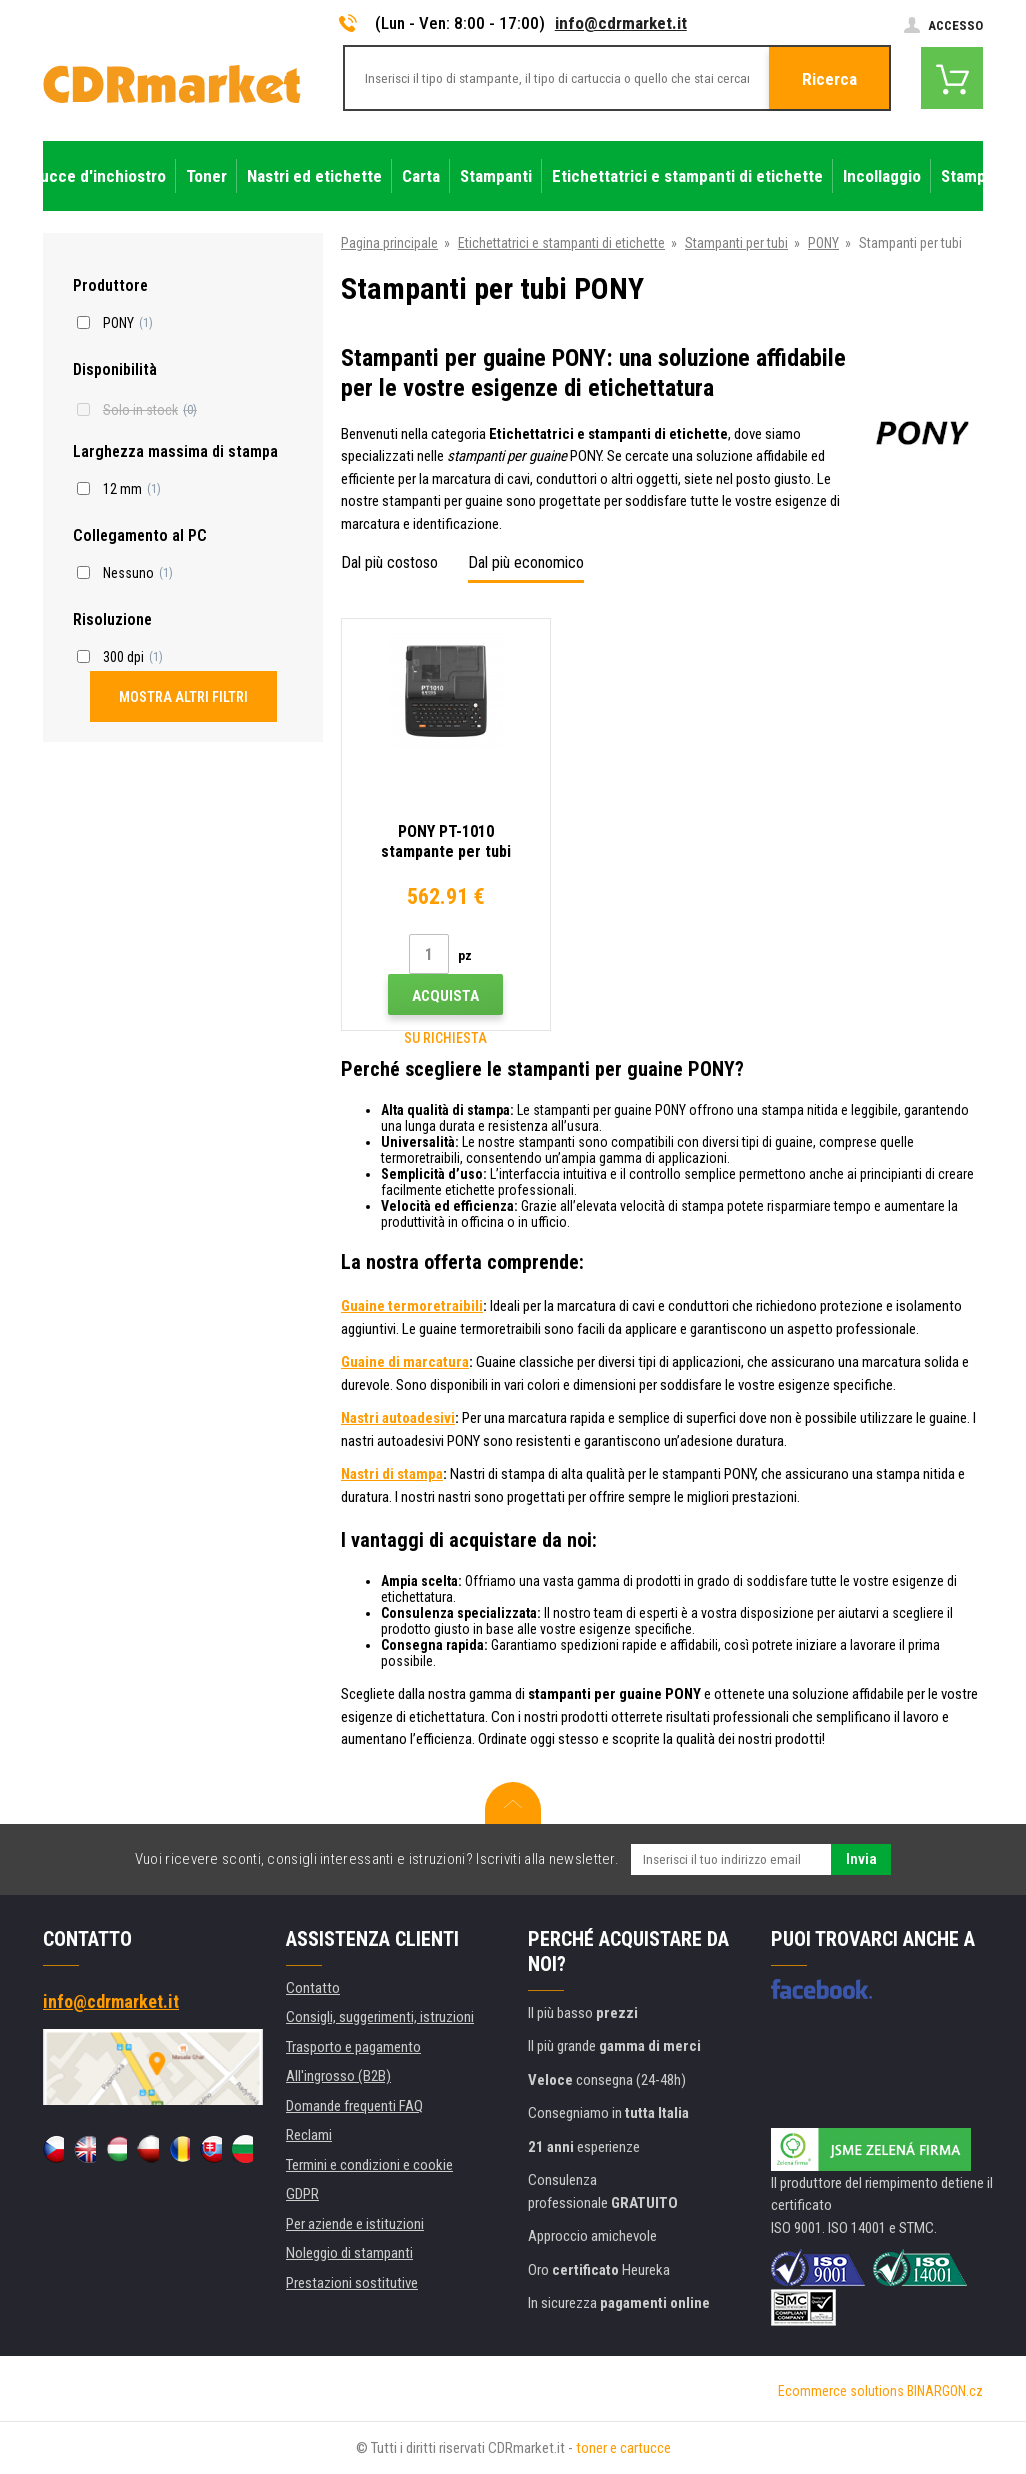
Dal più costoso (389, 562)
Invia (861, 1859)
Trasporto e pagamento (353, 2047)
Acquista (445, 996)
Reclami (309, 2135)
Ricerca (829, 79)
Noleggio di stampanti (349, 2253)
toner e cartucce (623, 2448)
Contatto (313, 1988)
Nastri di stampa (392, 1474)
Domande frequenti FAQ (354, 2106)
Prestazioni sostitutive (352, 2283)
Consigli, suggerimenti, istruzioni (380, 2017)
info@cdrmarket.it (621, 23)
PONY (823, 243)
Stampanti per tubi (736, 243)
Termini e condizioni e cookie (369, 2165)
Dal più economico (526, 562)
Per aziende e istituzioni (355, 2224)
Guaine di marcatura (405, 1362)
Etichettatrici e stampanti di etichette (561, 243)
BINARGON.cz (945, 2391)
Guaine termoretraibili (412, 1306)
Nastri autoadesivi (398, 1418)
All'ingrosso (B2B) (338, 2076)
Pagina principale (389, 243)
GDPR (302, 2194)
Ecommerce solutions (841, 2391)
